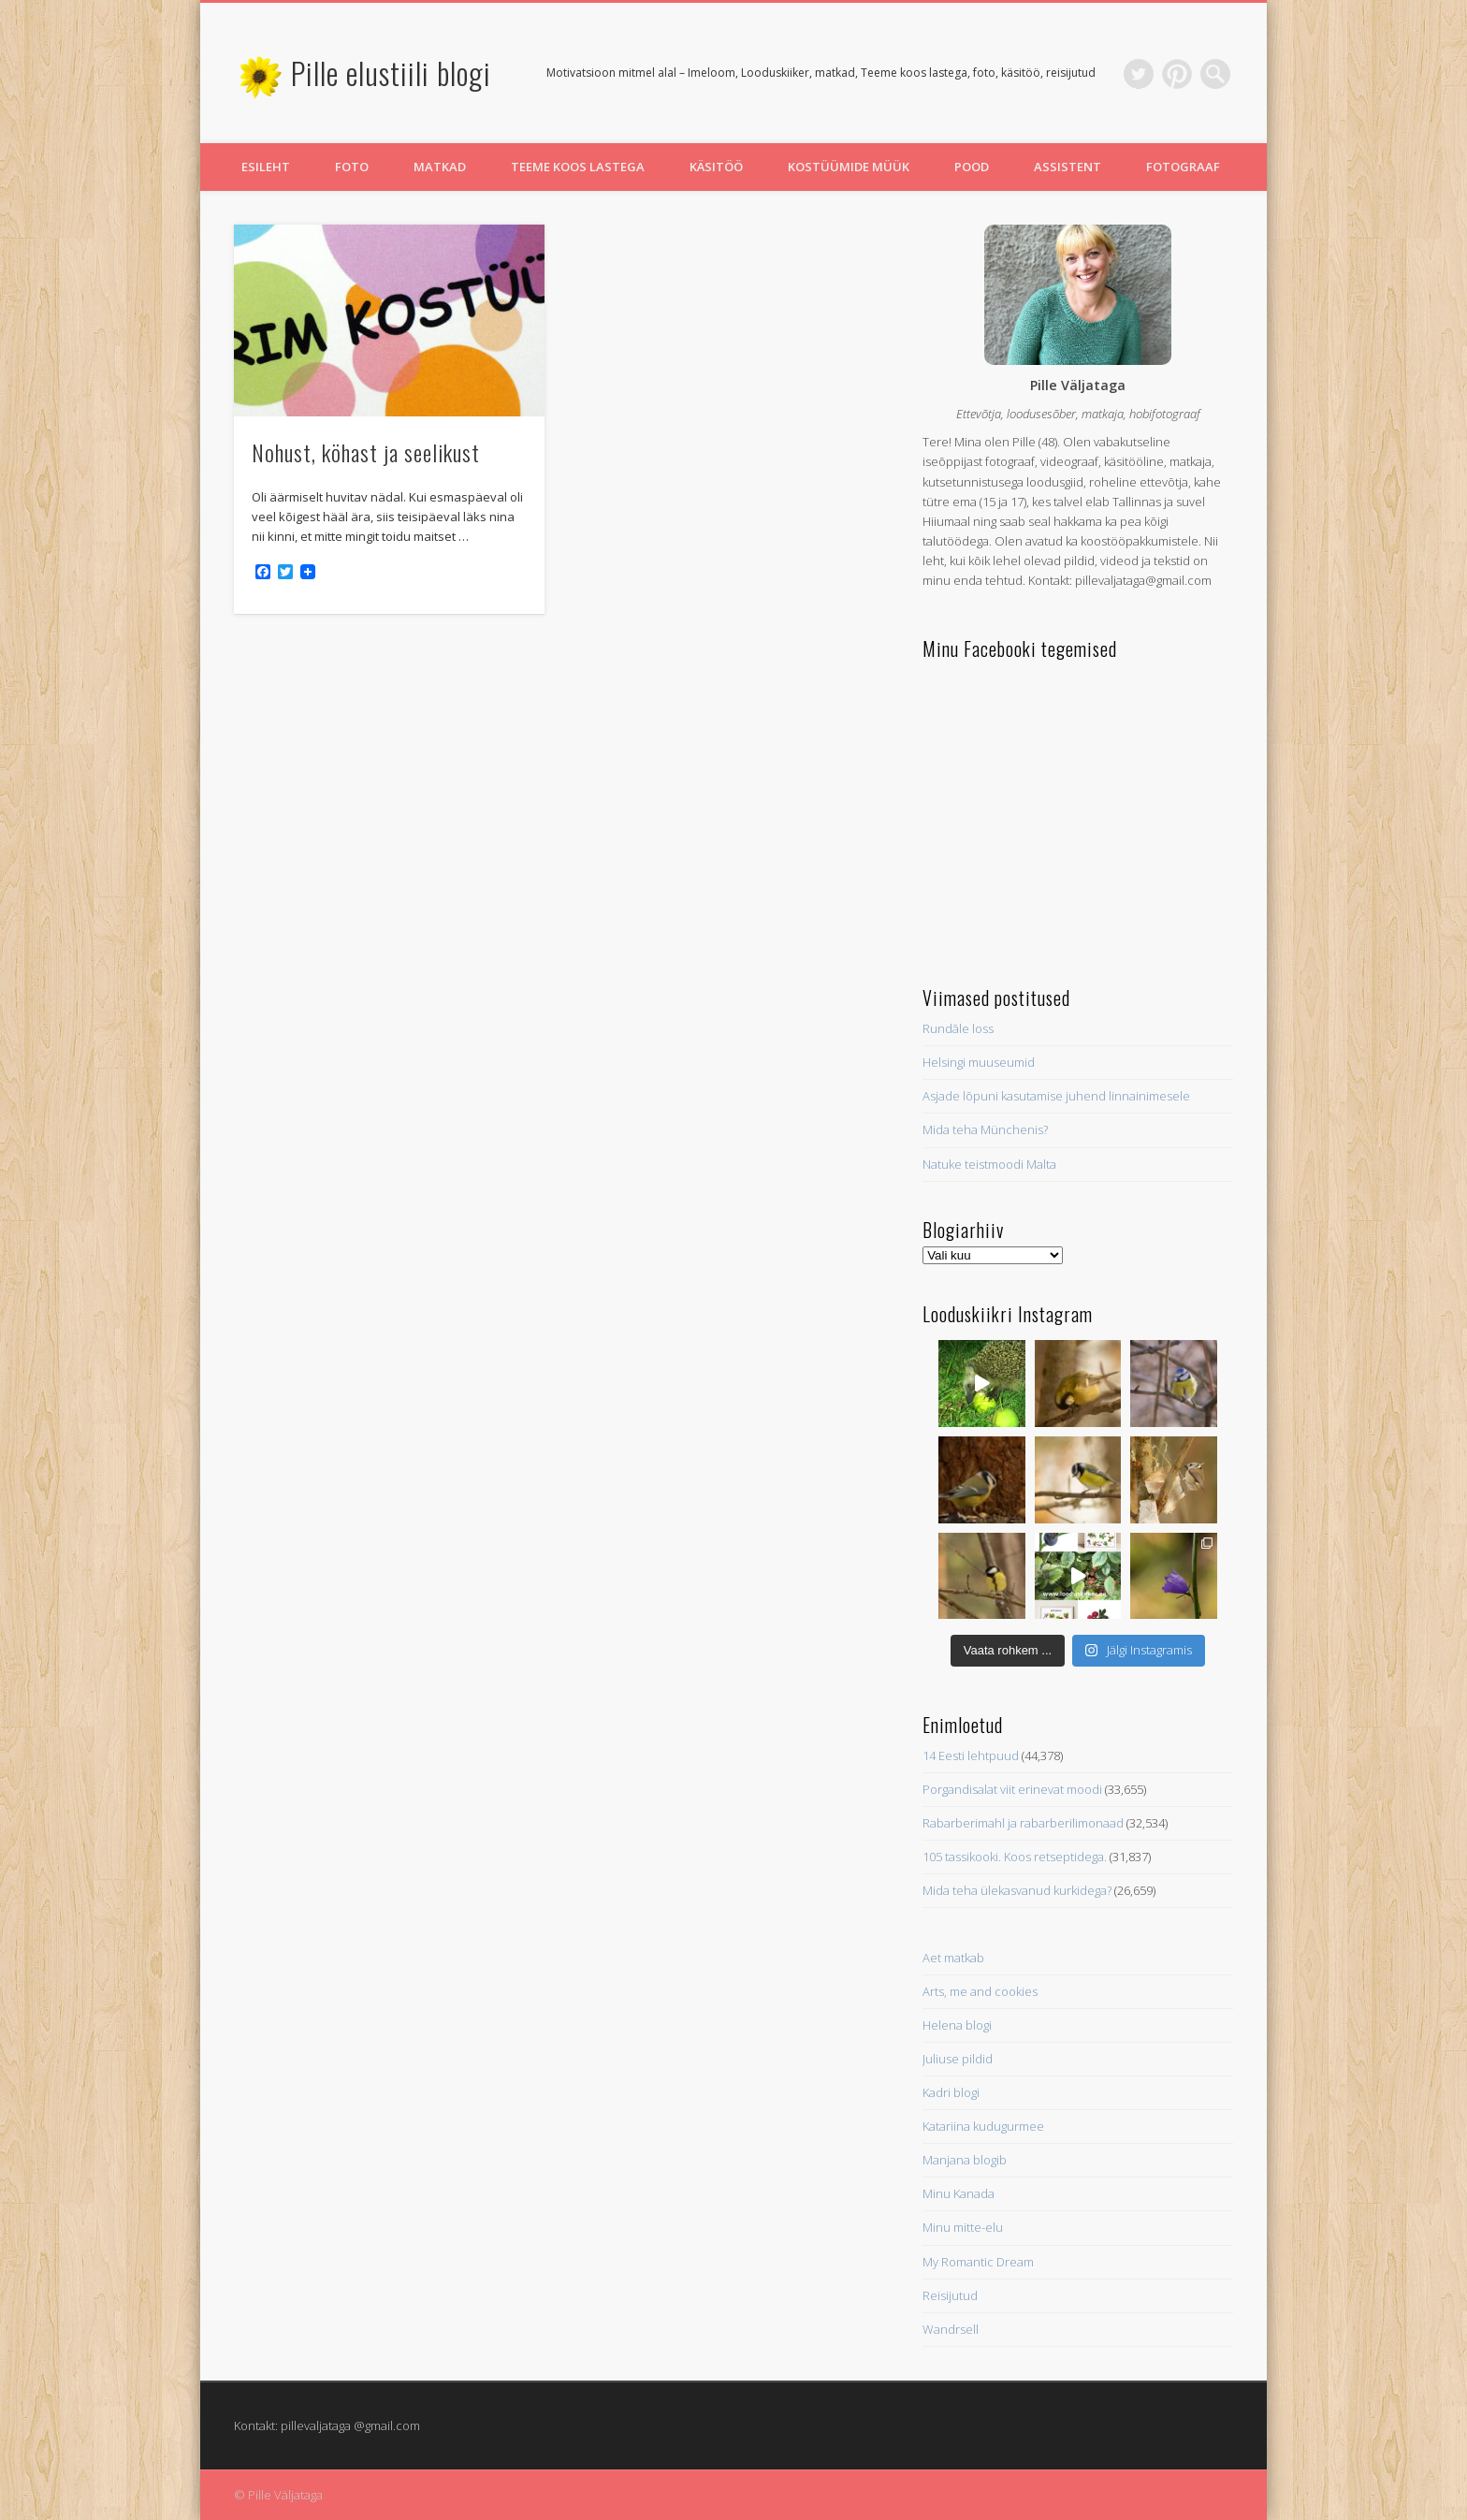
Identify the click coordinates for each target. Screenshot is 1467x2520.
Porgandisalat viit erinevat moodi (1012, 1789)
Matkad (440, 166)
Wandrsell (950, 2329)
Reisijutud (950, 2295)
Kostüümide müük (848, 166)
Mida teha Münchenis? (985, 1129)
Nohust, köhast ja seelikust (366, 452)
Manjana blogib (964, 2159)
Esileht (265, 166)
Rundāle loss (958, 1028)
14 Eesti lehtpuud (970, 1755)
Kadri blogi (951, 2092)
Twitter (1139, 74)
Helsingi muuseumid (978, 1062)
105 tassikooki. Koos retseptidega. (1014, 1856)
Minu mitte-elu (962, 2227)
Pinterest (1177, 74)
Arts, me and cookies (980, 1991)
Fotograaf (1183, 166)
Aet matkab (953, 1957)
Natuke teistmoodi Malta (989, 1164)
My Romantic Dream (978, 2261)
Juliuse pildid (957, 2058)
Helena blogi (957, 2025)
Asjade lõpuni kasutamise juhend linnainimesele (1056, 1095)
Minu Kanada (958, 2193)
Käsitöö (716, 166)
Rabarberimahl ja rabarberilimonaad (1023, 1822)
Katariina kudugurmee (983, 2126)
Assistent (1067, 166)
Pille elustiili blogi (391, 73)
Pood (971, 166)
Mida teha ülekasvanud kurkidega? (1016, 1890)
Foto (352, 166)
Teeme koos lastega (578, 166)
